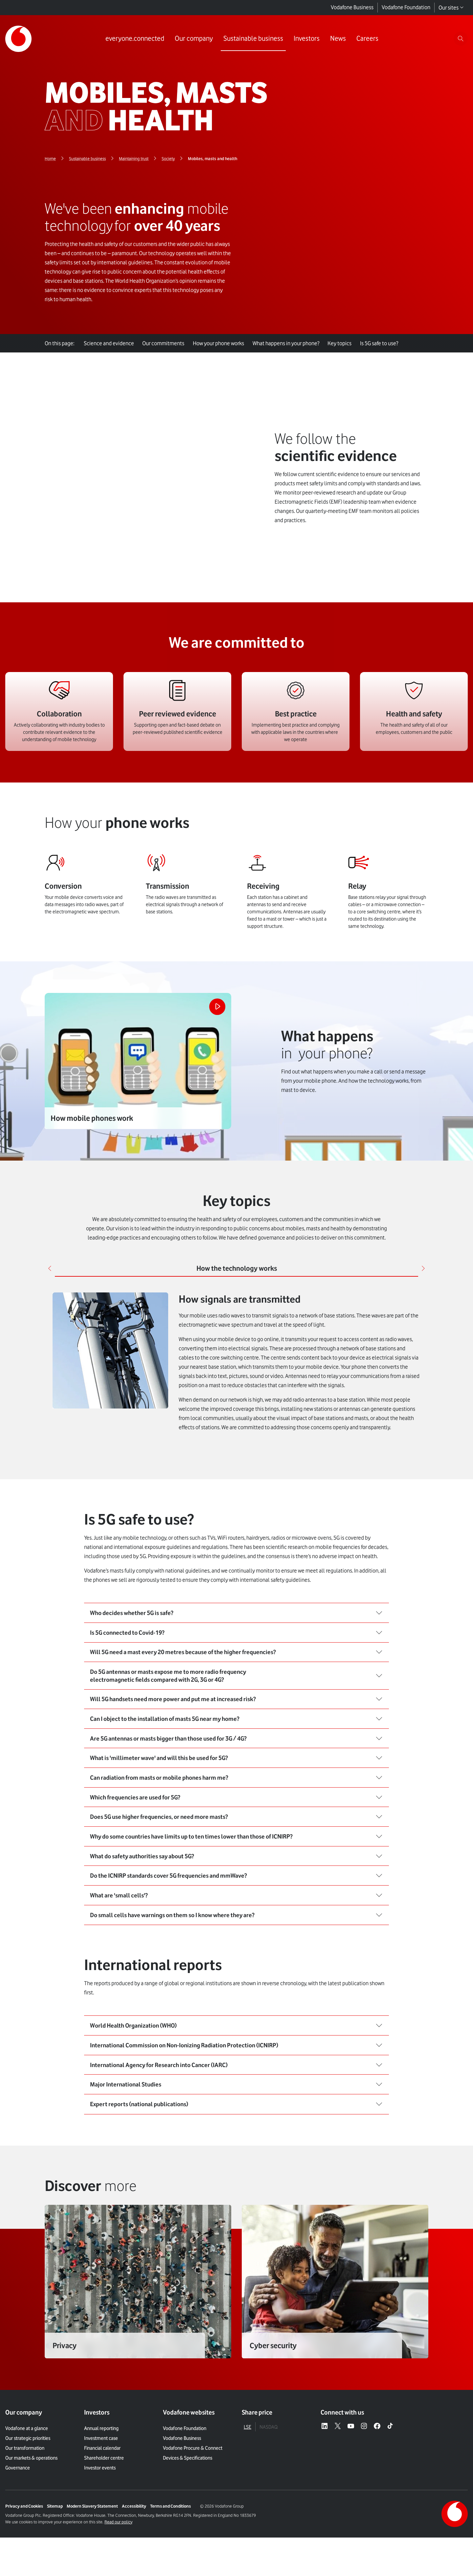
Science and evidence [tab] (110, 343)
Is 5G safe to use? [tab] (391, 343)
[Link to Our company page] (192, 39)
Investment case (101, 2509)
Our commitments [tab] (167, 343)
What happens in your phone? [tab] (293, 343)
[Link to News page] (336, 39)
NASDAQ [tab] (268, 2498)
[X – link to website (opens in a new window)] (338, 2497)
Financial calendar (102, 2519)
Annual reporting (101, 2499)
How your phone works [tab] (223, 343)
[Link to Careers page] (365, 39)
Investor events (100, 2538)
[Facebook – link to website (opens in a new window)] (377, 2497)
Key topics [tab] (349, 343)
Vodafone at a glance (26, 2499)
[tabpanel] (236, 1304)
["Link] (138, 2360)
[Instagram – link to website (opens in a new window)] (364, 2497)
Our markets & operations (31, 2529)
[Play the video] (214, 950)
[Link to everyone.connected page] (133, 39)
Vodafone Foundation (406, 8)
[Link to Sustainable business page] (251, 39)
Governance (17, 2538)
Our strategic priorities (27, 2509)
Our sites (451, 8)
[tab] (236, 1210)
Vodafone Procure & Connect (192, 2519)
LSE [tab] (247, 2498)
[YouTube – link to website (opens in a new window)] (351, 2497)
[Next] (421, 1210)
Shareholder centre (104, 2529)
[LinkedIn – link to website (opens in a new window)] (324, 2497)
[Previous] (51, 1210)
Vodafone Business (352, 8)
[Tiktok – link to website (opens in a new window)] (390, 2497)
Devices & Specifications (187, 2529)
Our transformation (24, 2519)
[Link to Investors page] (304, 39)
